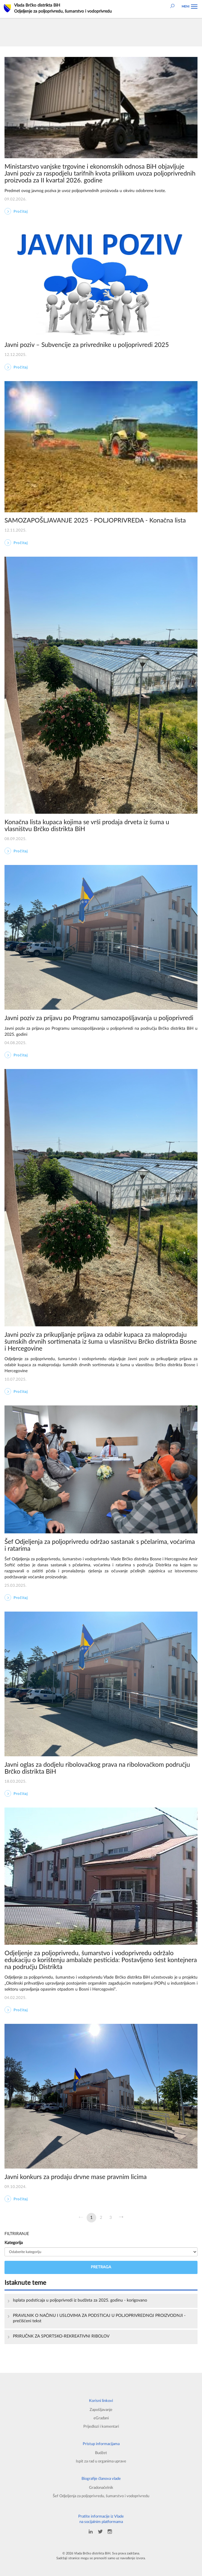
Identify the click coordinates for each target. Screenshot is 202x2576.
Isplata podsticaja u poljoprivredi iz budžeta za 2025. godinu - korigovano (80, 2300)
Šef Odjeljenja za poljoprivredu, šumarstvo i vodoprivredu (101, 2496)
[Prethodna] (81, 2217)
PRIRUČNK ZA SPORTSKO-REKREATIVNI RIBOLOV (61, 2336)
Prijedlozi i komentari (101, 2426)
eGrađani (101, 2418)
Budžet (101, 2453)
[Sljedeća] (121, 2217)
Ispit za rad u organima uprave (101, 2461)
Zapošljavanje (101, 2410)
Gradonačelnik (101, 2487)
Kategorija (13, 2243)
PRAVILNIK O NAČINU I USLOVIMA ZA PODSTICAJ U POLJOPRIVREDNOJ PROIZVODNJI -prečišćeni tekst (99, 2318)
